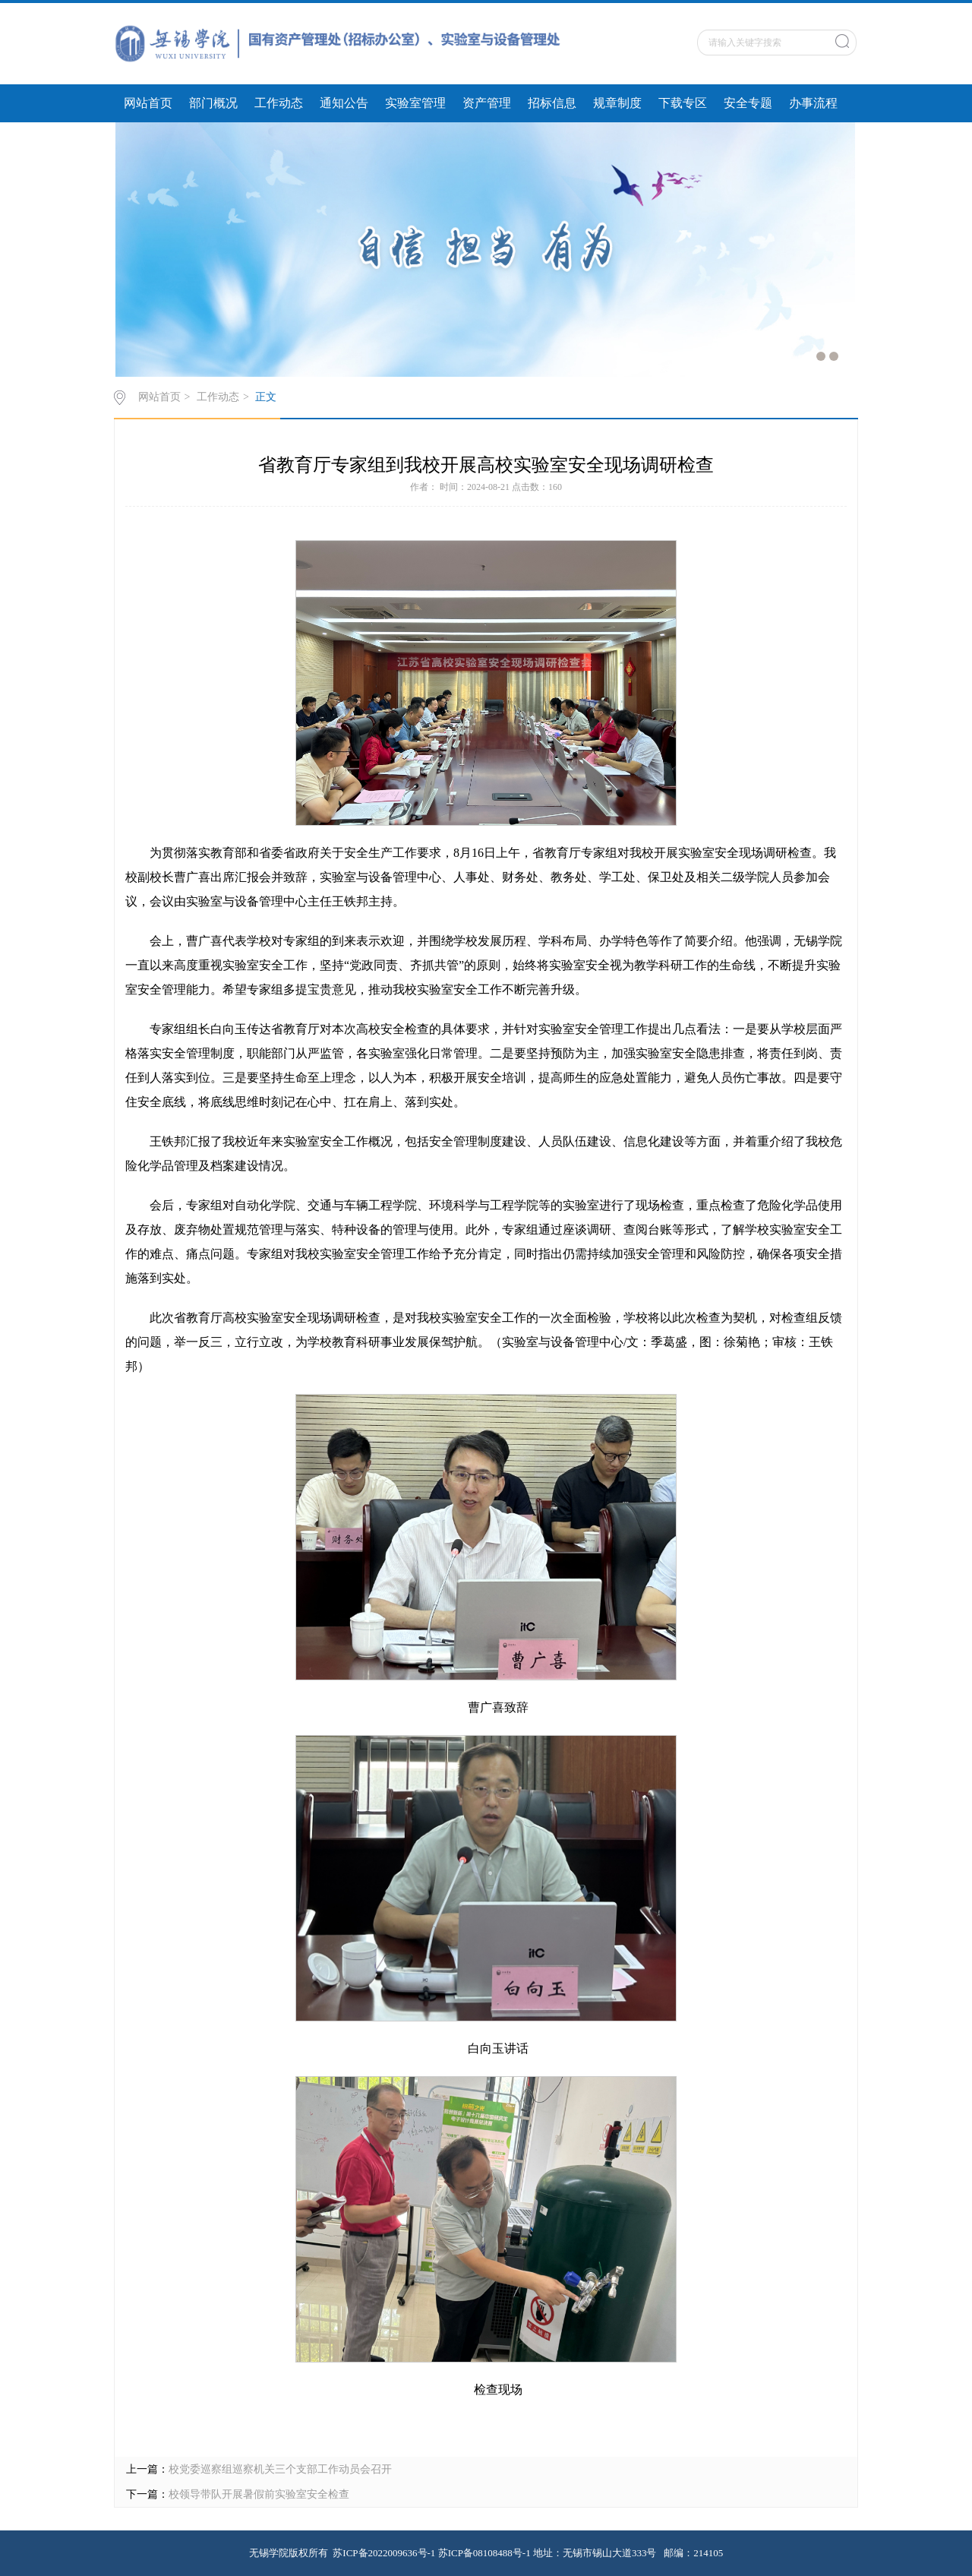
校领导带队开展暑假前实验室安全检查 (259, 2494)
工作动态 (278, 102)
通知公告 (344, 102)
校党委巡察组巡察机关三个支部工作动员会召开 (280, 2469)
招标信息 (552, 102)
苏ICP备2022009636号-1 (384, 2553)
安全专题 (748, 102)
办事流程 (813, 102)
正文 (265, 397)
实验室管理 (415, 102)
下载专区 (682, 102)
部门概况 (213, 102)
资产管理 (486, 102)
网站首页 (148, 102)
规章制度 (617, 102)
